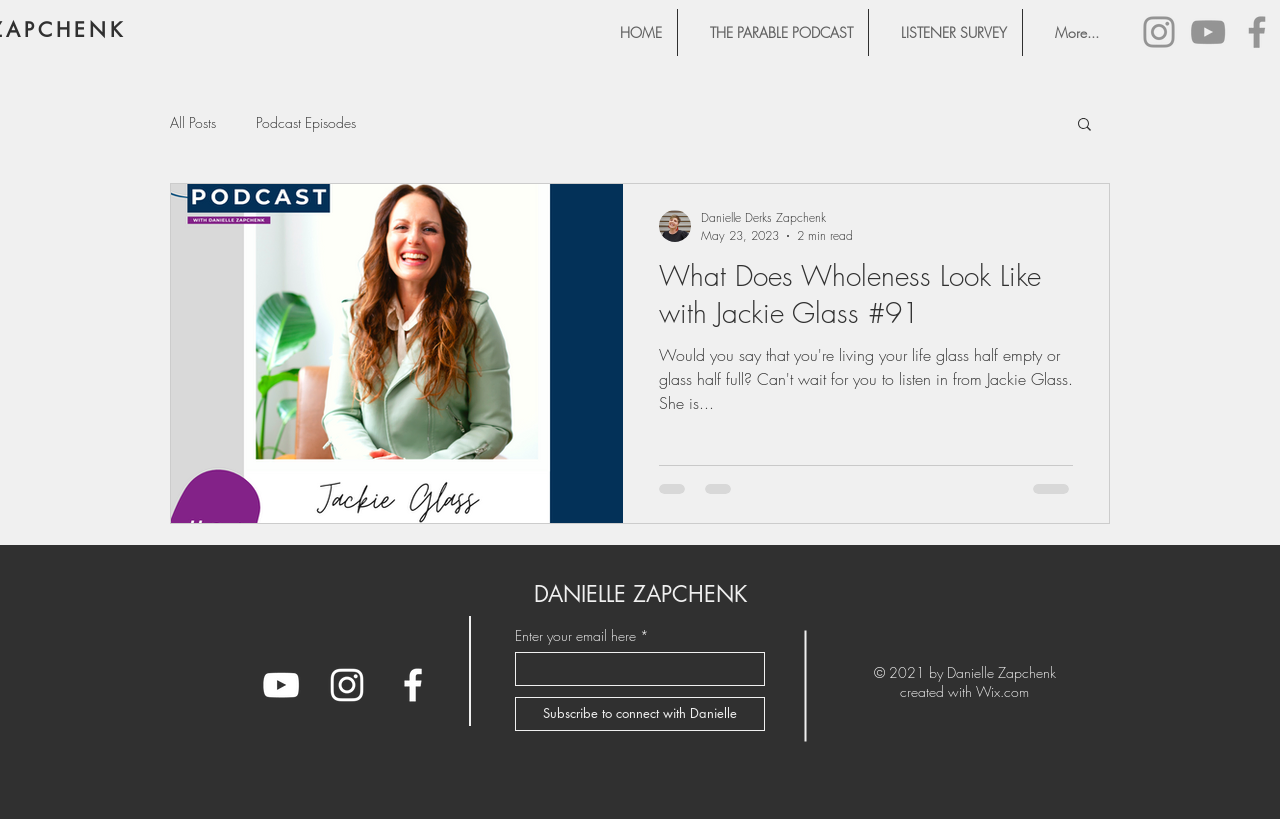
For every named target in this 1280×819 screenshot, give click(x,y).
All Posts (193, 122)
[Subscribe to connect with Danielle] (640, 714)
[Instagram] (1159, 32)
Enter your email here (575, 636)
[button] (1084, 125)
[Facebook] (1257, 32)
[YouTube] (1208, 32)
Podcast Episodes (306, 122)
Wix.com (1002, 691)
